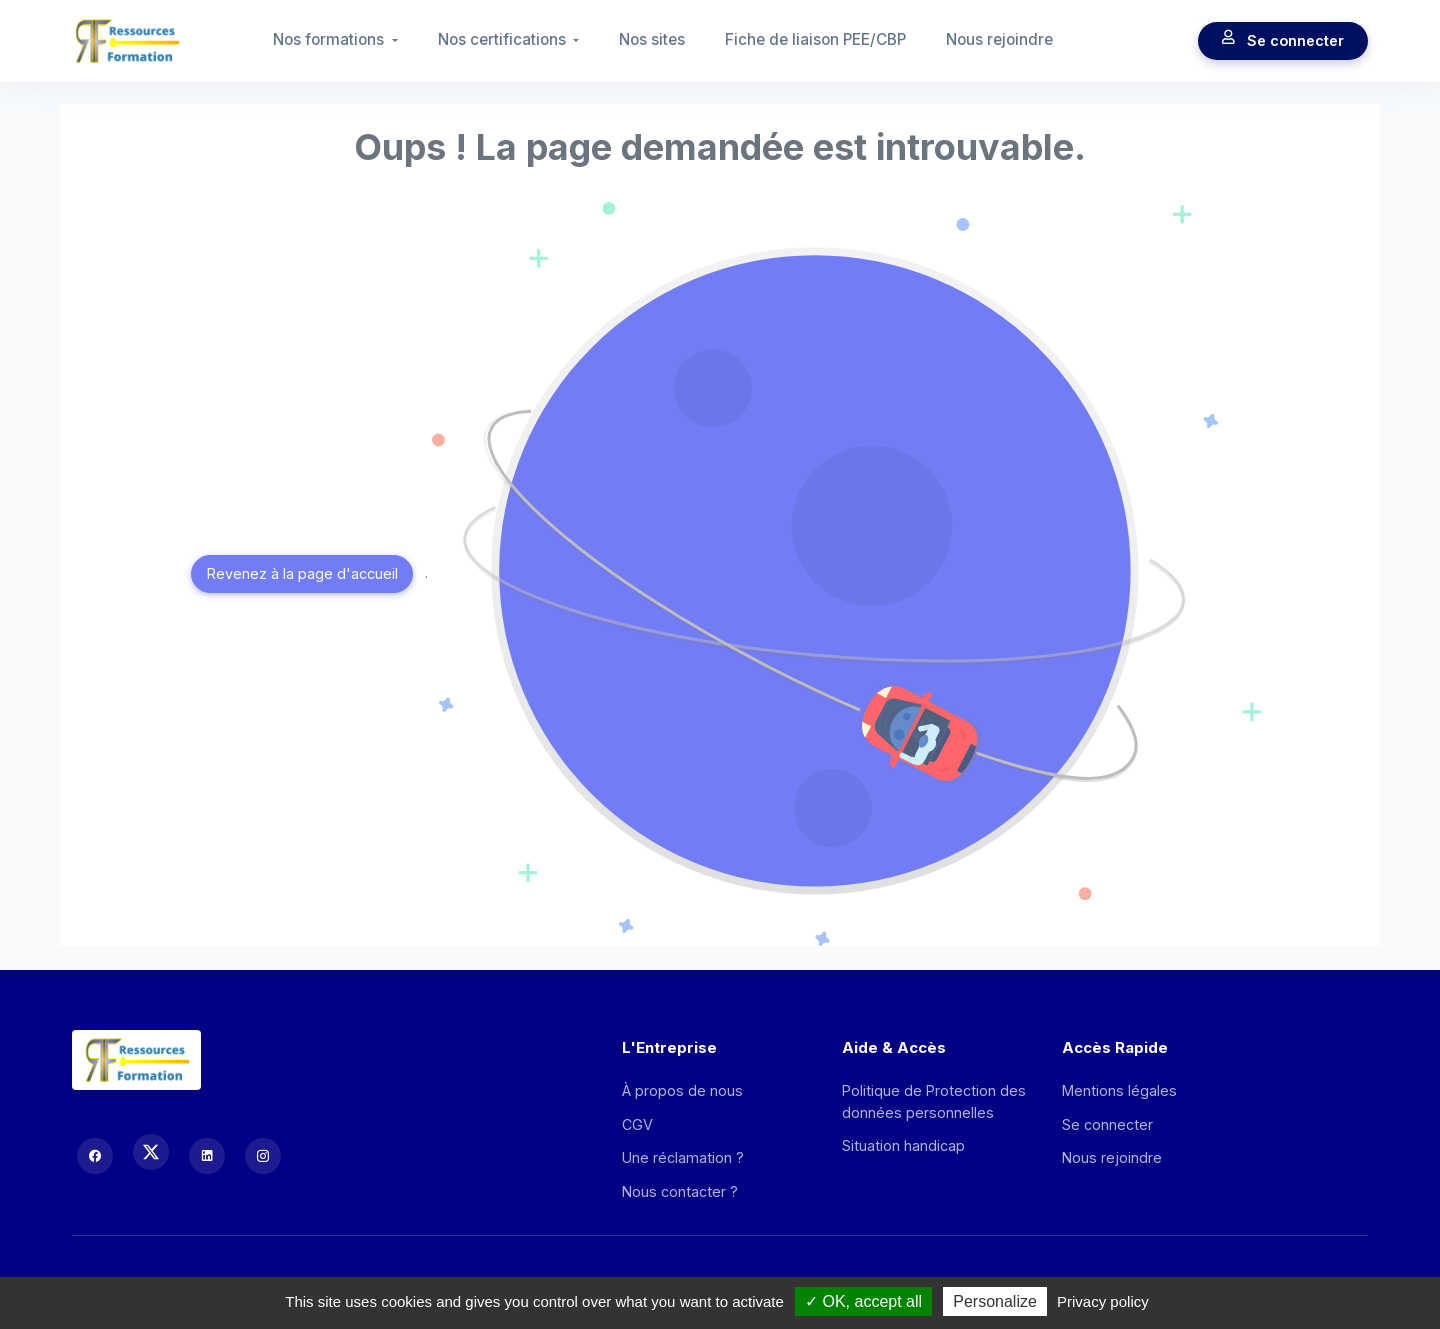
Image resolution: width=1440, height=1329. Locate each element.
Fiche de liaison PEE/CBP (815, 39)
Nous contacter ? (680, 1191)
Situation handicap (903, 1145)
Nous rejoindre (999, 39)
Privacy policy (1103, 1301)
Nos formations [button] (330, 39)
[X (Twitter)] (151, 1152)
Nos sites (652, 39)
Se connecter (1283, 41)
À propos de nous (682, 1090)
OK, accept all (863, 1301)
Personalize (995, 1301)
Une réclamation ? (683, 1157)
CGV (637, 1124)
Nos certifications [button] (504, 39)
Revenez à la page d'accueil (302, 573)
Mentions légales (1119, 1090)
